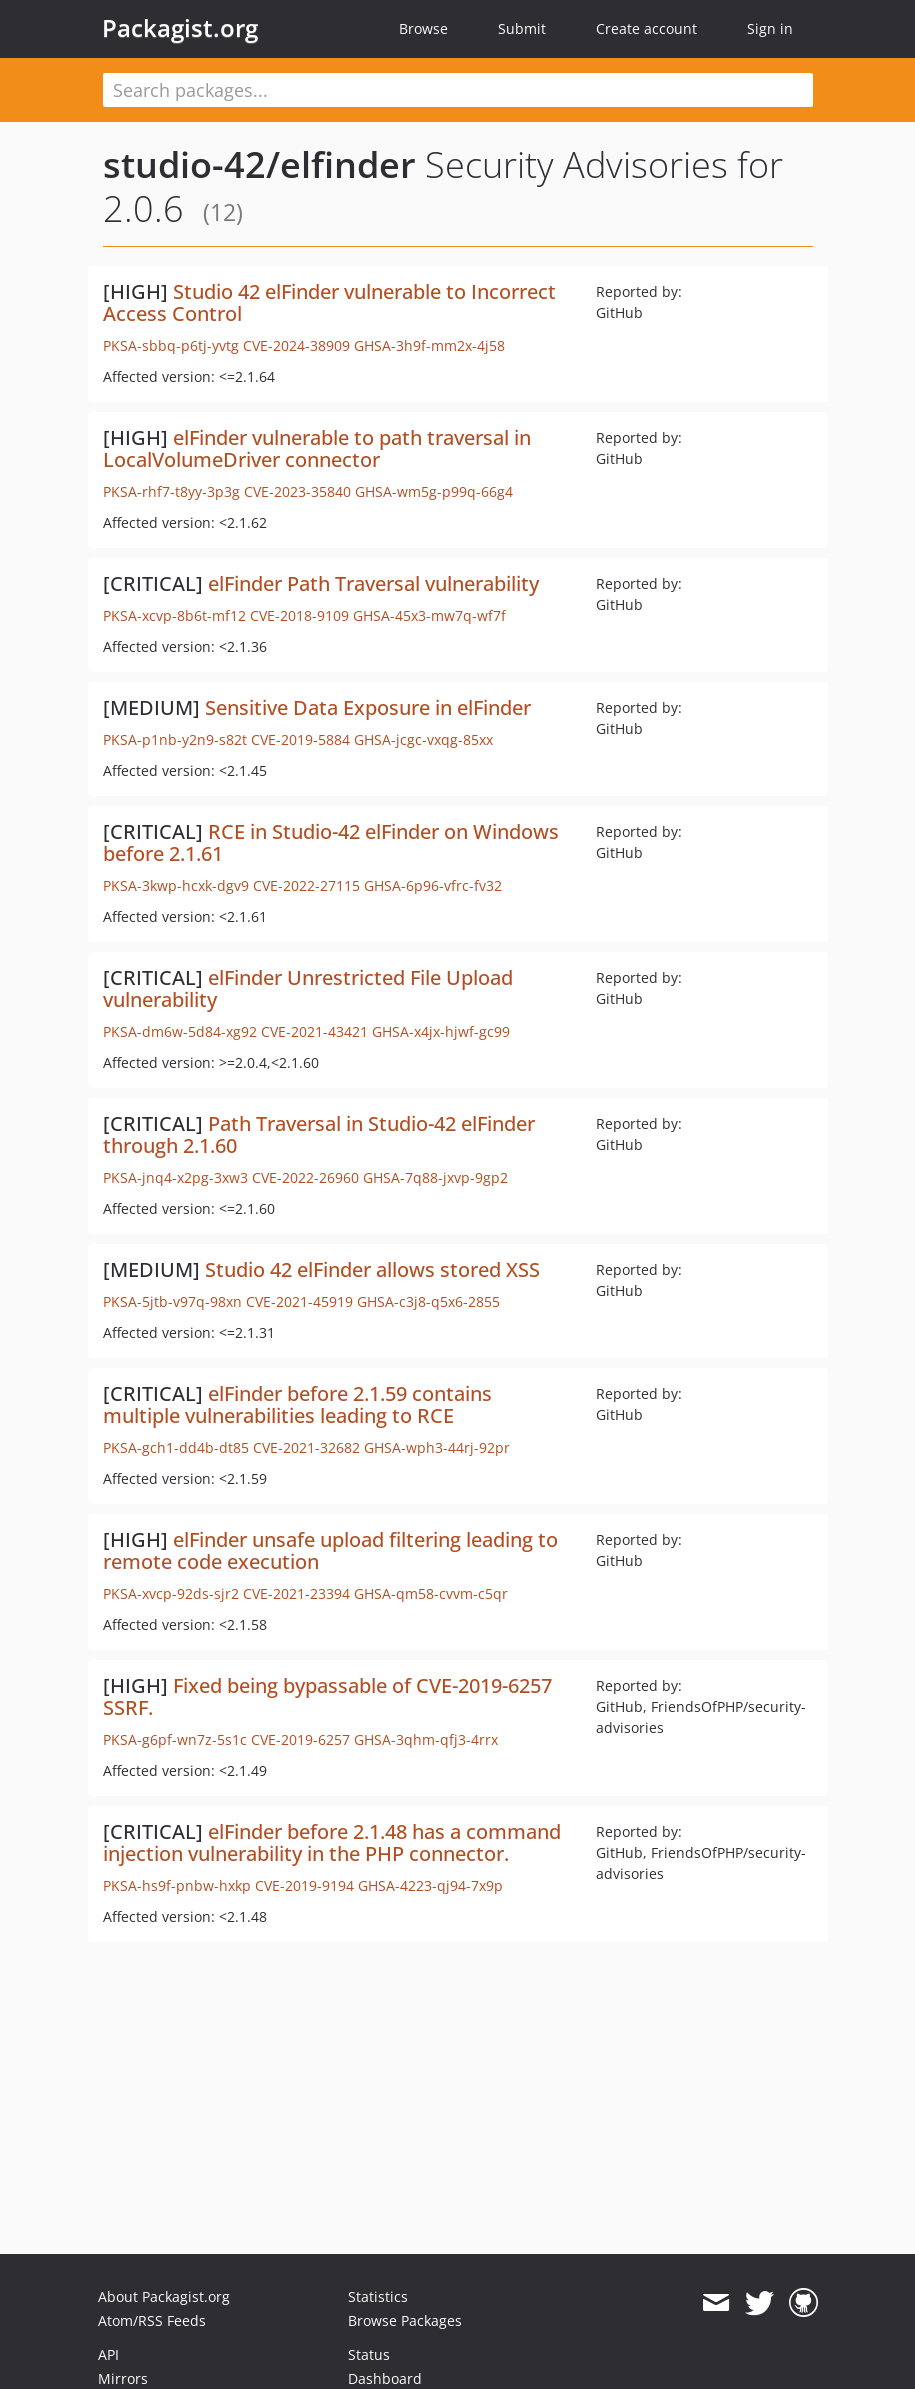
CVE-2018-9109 (299, 615)
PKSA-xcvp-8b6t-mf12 (174, 615)
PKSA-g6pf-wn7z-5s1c (175, 1739)
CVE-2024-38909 (296, 345)
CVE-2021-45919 (299, 1301)
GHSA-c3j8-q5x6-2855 (428, 1301)
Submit (522, 28)
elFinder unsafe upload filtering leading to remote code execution (330, 1550)
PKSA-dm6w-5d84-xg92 (180, 1031)
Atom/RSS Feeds (152, 2320)
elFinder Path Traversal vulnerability (373, 583)
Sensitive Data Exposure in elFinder (368, 707)
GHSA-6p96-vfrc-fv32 (433, 885)
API (108, 2354)
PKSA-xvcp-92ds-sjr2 (171, 1593)
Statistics (378, 2296)
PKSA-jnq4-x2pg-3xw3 (175, 1177)
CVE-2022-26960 (305, 1177)
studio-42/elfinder (259, 164)
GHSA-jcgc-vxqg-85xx (423, 739)
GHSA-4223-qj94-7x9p (430, 1885)
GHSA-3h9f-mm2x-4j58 (429, 345)
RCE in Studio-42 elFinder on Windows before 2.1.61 (331, 842)
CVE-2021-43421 (314, 1031)
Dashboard (385, 2378)
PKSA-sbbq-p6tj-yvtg (171, 345)
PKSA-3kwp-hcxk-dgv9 (176, 885)
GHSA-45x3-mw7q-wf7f (429, 615)
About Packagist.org (164, 2296)
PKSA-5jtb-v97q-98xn (172, 1301)
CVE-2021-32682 (306, 1447)
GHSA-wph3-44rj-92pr (437, 1447)
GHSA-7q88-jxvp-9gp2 (435, 1177)
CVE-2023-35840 (297, 491)
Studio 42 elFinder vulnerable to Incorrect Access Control (329, 302)
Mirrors (123, 2378)
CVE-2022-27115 (306, 885)
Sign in (770, 28)
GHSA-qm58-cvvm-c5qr (431, 1593)
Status (369, 2354)
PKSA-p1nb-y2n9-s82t (175, 739)
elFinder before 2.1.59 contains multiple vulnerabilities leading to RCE (297, 1404)
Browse (423, 28)
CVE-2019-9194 (304, 1885)
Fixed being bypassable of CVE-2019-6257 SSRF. (327, 1696)
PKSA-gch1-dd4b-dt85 (176, 1447)
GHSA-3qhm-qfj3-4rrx (426, 1739)
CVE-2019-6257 (300, 1739)
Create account (646, 28)
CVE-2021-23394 (296, 1593)
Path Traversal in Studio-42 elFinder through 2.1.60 (319, 1134)
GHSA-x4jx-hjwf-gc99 (441, 1031)
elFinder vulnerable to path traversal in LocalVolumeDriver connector (317, 448)
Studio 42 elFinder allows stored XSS (372, 1269)
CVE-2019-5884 (300, 739)
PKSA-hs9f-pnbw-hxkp (177, 1885)
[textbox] (458, 90)
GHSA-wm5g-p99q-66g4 (434, 491)
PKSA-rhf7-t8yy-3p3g (171, 491)
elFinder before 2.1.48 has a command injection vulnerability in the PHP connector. (332, 1842)
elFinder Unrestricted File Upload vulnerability (308, 988)
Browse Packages (405, 2320)
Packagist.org (180, 28)
